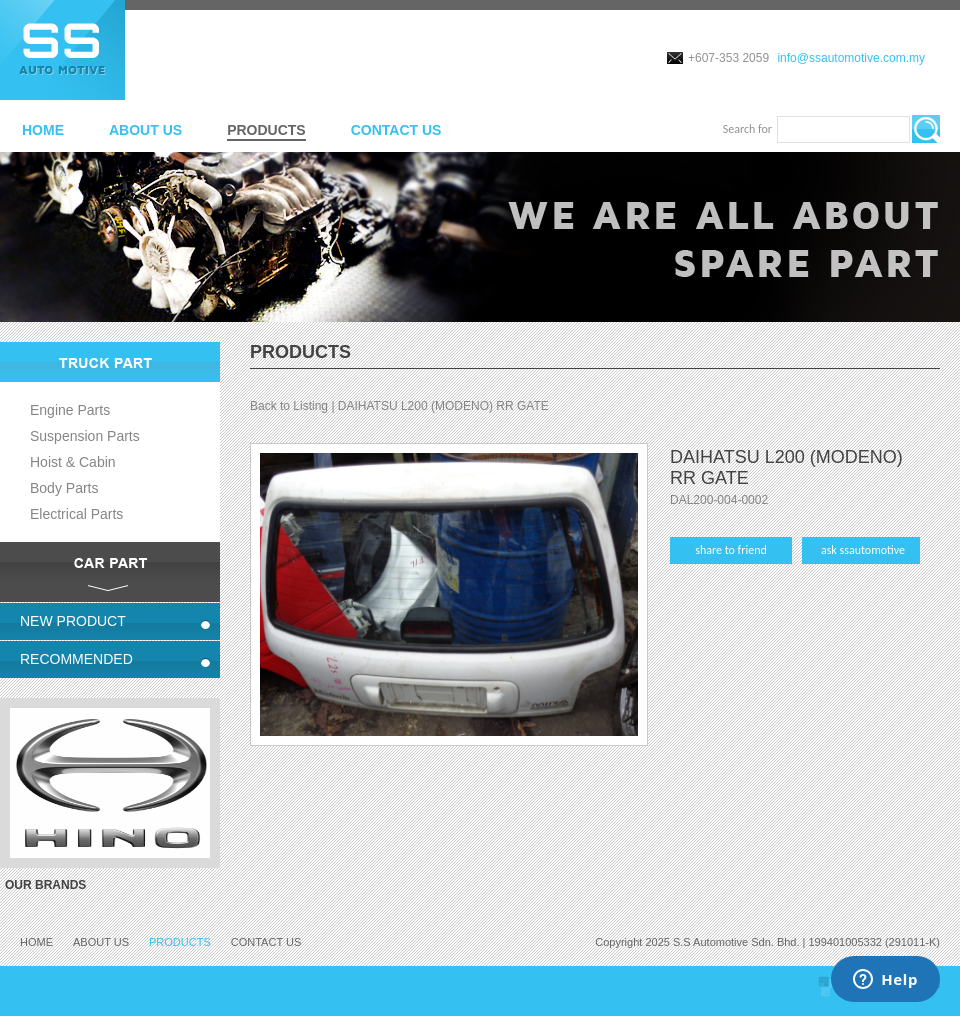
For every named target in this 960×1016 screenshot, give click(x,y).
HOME (43, 130)
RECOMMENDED (76, 659)
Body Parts (64, 488)
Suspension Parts (85, 436)
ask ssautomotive (863, 550)
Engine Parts (70, 410)
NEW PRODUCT (73, 621)
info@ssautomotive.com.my (851, 58)
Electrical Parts (76, 514)
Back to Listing (289, 406)
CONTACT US (396, 130)
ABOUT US (145, 130)
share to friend (731, 550)
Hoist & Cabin (73, 462)
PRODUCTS (266, 130)
